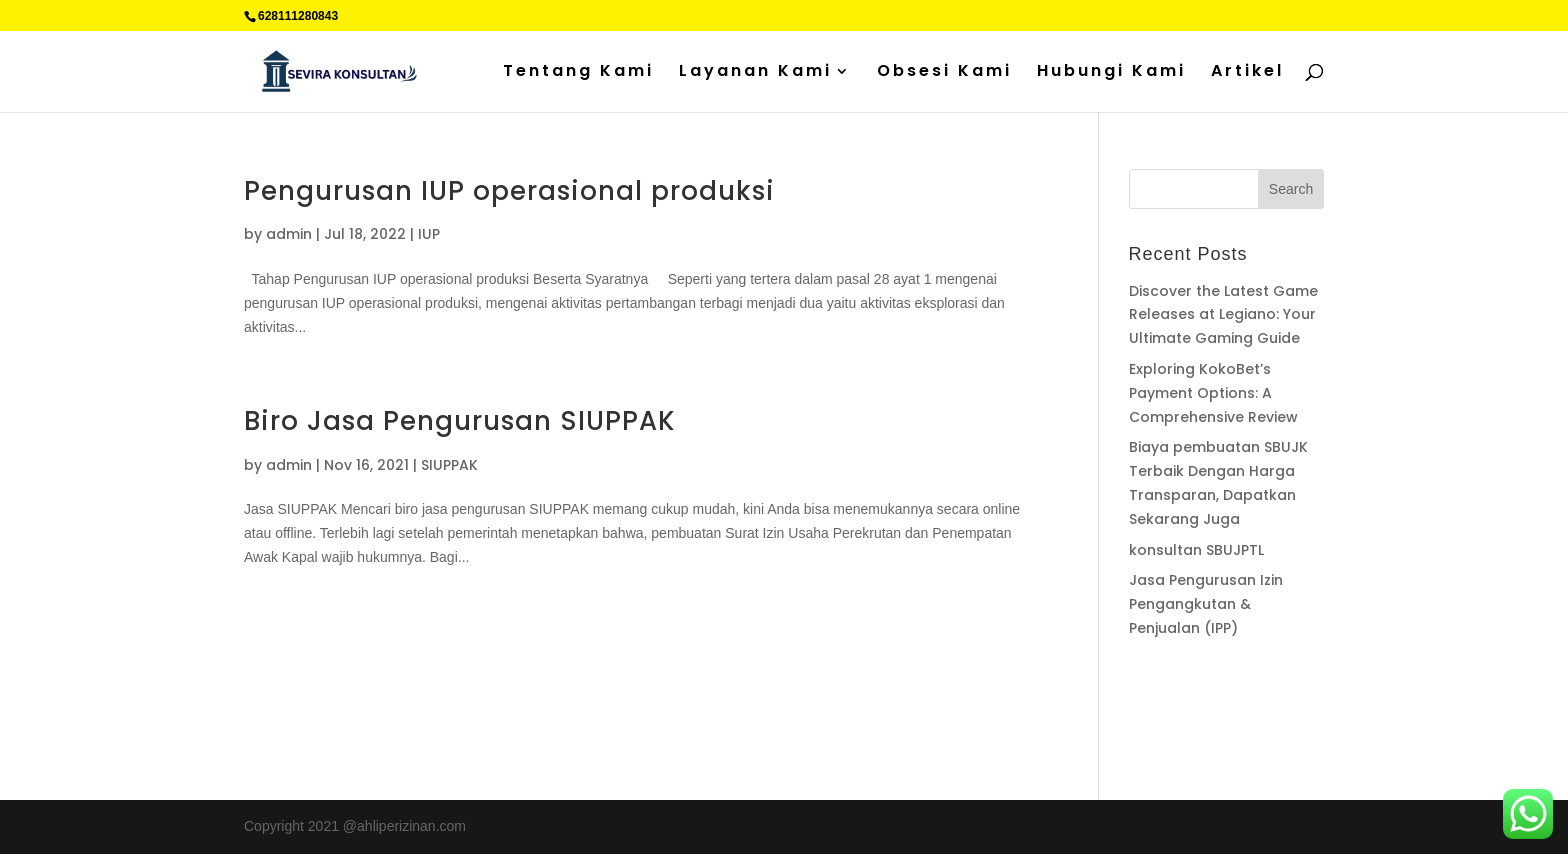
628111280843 (298, 16)
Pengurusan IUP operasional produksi (509, 191)
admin (289, 234)
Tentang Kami (578, 73)
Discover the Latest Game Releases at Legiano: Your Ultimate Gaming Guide (1223, 315)
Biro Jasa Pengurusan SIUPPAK (460, 421)
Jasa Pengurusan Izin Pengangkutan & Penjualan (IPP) (1206, 604)
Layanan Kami (755, 73)
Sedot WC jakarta (1257, 729)
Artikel (1247, 73)
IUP (429, 234)
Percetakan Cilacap (1189, 706)
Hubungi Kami (1111, 73)
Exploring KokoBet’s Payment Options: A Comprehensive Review (1213, 393)
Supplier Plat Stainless (1199, 682)
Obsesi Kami (944, 73)
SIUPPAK (449, 465)
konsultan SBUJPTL (1196, 550)
